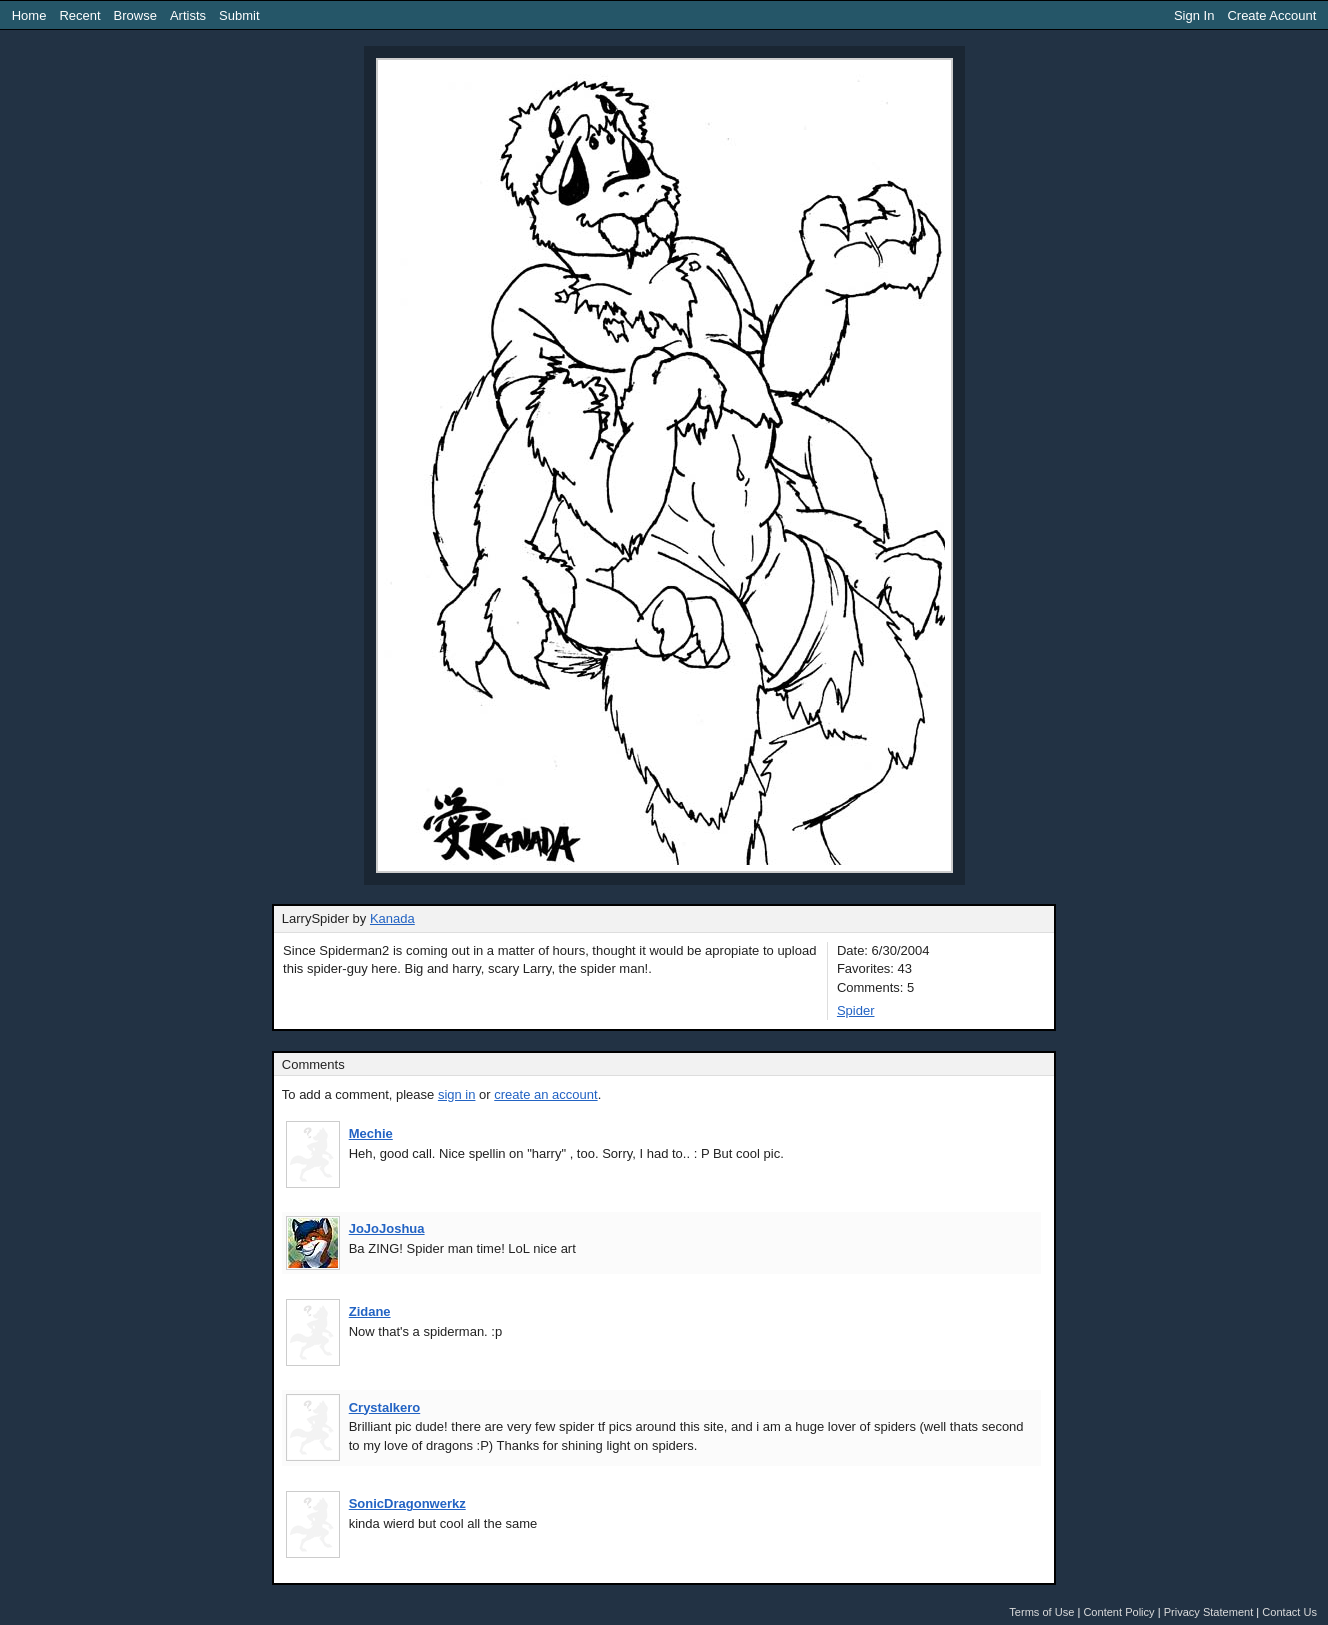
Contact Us (1289, 1612)
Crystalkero (385, 1407)
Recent (79, 15)
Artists (188, 15)
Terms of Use (1041, 1612)
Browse (135, 15)
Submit (239, 15)
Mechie (371, 1133)
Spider (856, 1010)
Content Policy (1118, 1612)
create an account (545, 1094)
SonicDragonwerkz (407, 1503)
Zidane (370, 1311)
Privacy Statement (1209, 1612)
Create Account (1271, 15)
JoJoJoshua (387, 1228)
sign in (457, 1094)
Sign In (1194, 15)
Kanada (392, 918)
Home (29, 15)
